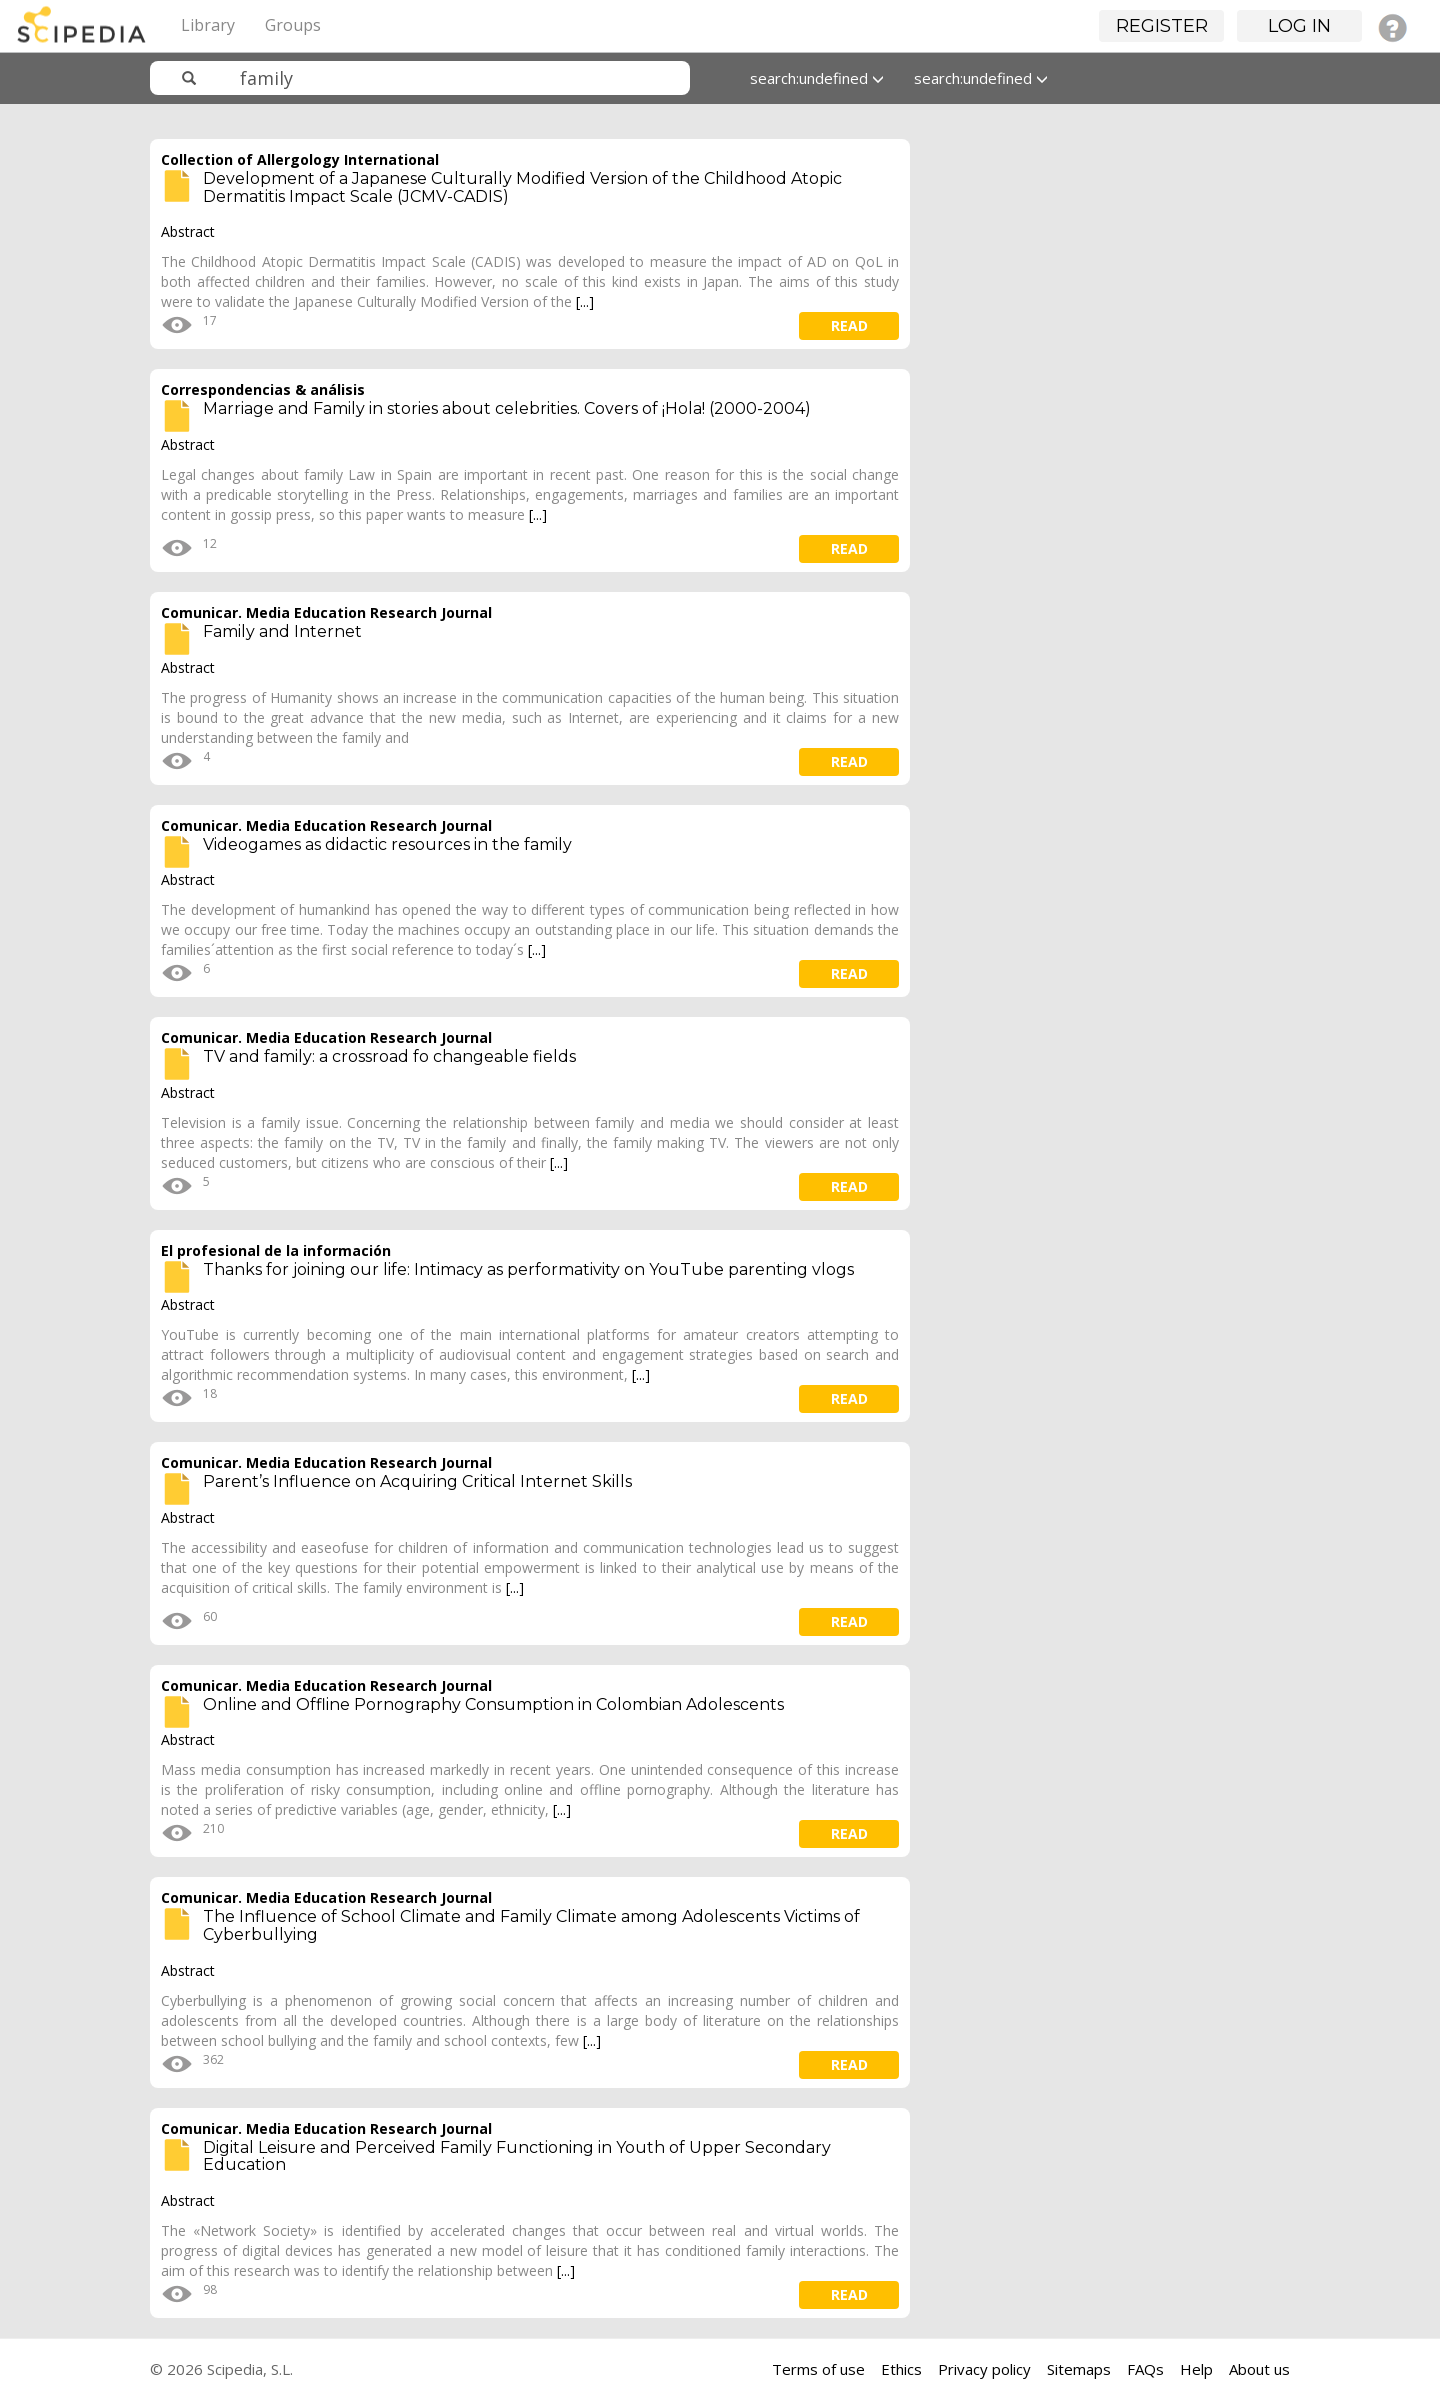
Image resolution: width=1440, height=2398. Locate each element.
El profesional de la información (276, 1250)
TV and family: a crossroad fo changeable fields (389, 1056)
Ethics (901, 2369)
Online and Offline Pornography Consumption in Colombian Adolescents (493, 1704)
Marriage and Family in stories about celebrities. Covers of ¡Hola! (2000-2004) (507, 408)
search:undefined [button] (817, 78)
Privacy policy (984, 2369)
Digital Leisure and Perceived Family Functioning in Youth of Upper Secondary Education (517, 2156)
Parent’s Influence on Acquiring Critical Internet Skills (417, 1481)
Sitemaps (1079, 2369)
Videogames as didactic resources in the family (387, 844)
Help (1196, 2369)
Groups (293, 25)
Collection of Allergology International (300, 159)
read (849, 325)
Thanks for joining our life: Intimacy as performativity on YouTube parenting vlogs (528, 1269)
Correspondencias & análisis (263, 389)
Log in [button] (1299, 26)
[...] (585, 301)
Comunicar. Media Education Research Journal (326, 612)
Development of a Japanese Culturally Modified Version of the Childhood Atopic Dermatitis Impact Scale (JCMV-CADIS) (522, 187)
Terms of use (818, 2369)
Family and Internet (282, 631)
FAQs (1145, 2369)
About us (1259, 2369)
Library (208, 25)
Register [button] (1162, 26)
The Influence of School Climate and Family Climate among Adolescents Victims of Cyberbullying (531, 1925)
